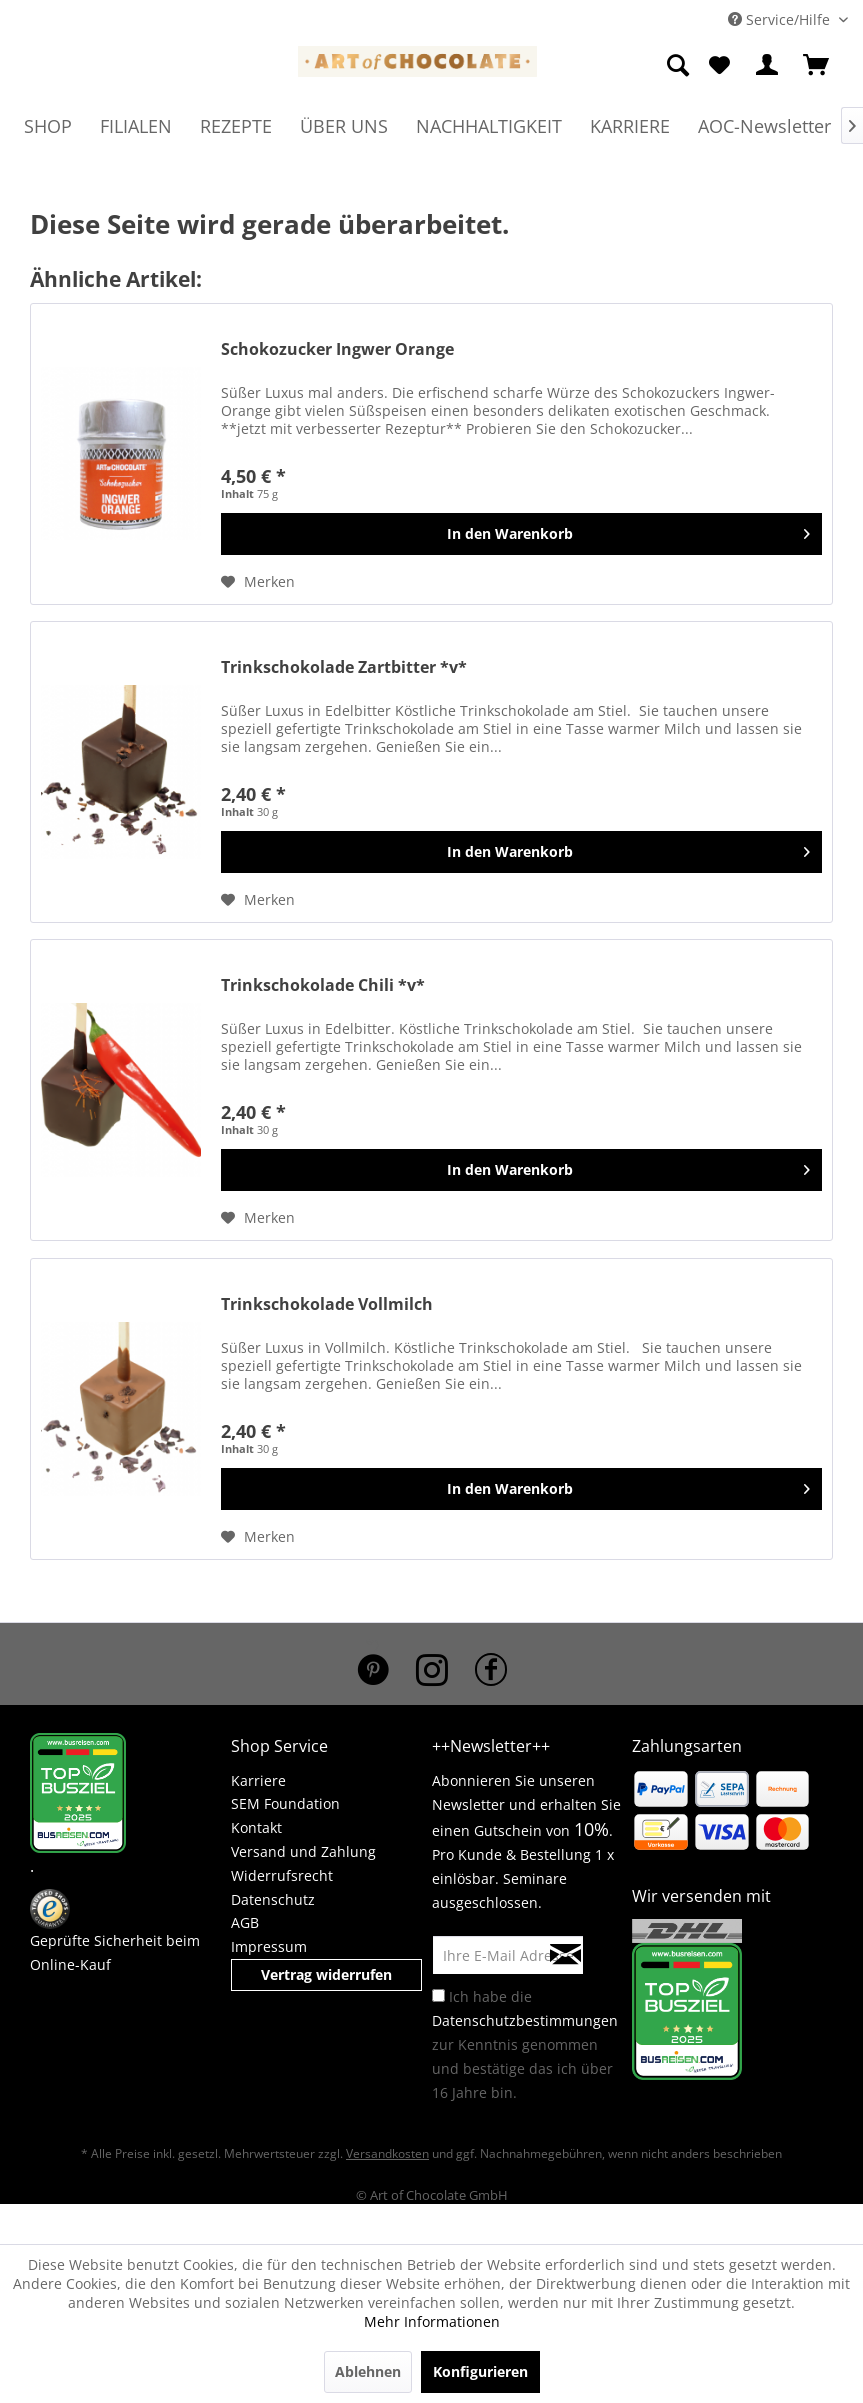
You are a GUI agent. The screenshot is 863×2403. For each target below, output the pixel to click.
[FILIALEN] (136, 126)
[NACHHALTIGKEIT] (489, 126)
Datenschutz (273, 1899)
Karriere (258, 1780)
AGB (245, 1922)
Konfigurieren (480, 2371)
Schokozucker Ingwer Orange (337, 349)
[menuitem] (679, 66)
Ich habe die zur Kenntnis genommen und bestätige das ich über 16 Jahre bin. (525, 2044)
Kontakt (256, 1827)
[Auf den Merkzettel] (258, 582)
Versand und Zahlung (303, 1851)
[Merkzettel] (719, 66)
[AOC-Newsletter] (764, 126)
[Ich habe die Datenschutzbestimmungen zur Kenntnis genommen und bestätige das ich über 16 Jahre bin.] (438, 1995)
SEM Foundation (285, 1803)
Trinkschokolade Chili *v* (323, 985)
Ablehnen (368, 2371)
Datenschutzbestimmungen (525, 2020)
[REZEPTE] (236, 126)
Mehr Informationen (432, 2321)
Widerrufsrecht (282, 1875)
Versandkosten (387, 2153)
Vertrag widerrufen (326, 1974)
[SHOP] (48, 126)
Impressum (269, 1946)
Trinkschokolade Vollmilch (327, 1304)
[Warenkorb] (817, 66)
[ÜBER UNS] (344, 126)
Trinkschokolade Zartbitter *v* (344, 667)
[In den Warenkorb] (521, 534)
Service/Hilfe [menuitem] (781, 19)
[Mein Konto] (768, 66)
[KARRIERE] (630, 126)
